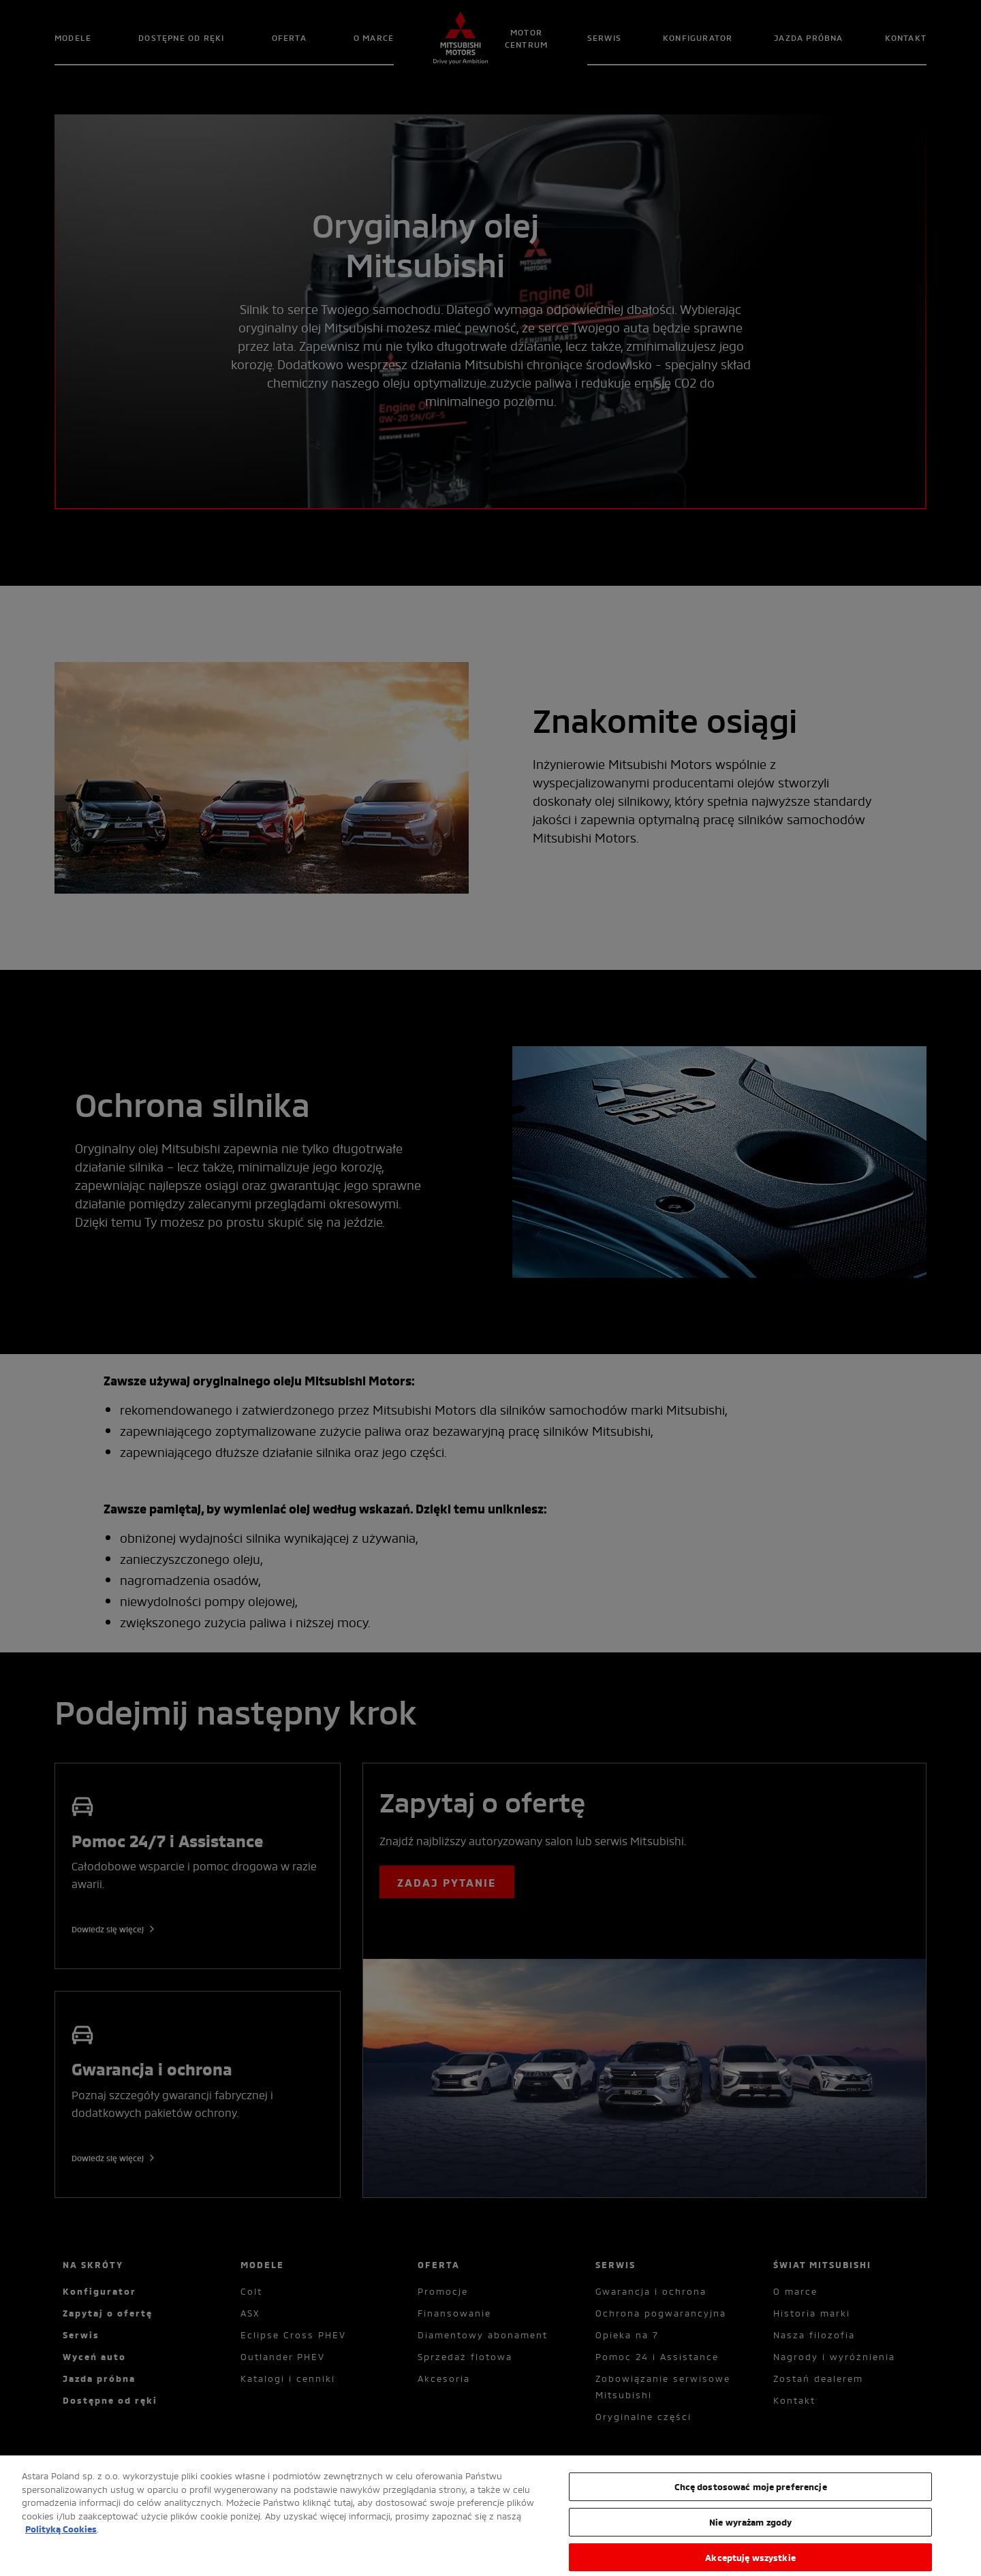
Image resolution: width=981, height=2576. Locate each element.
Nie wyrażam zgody (750, 2529)
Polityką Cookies (61, 2536)
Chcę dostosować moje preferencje (750, 2494)
